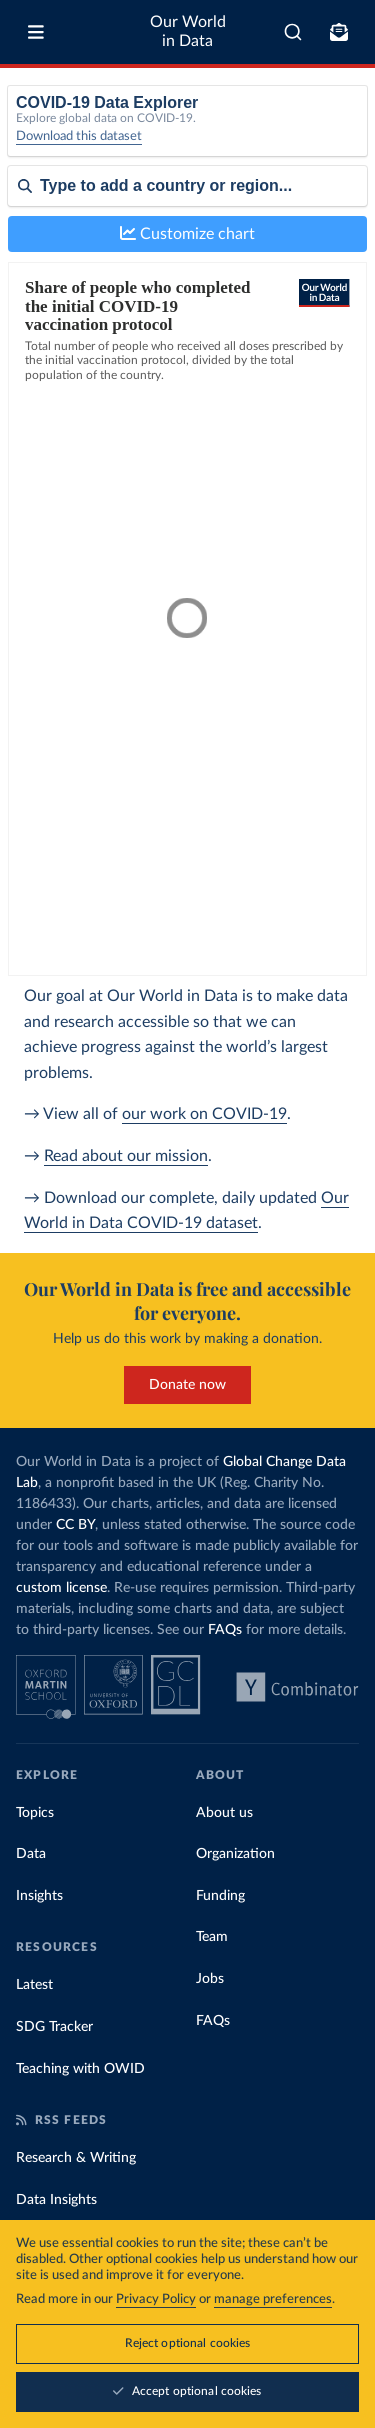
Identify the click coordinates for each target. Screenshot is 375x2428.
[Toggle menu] (36, 32)
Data (31, 1854)
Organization (235, 1854)
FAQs (225, 1630)
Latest (34, 1985)
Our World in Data (188, 31)
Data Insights (56, 2200)
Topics (35, 1813)
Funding (220, 1896)
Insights (39, 1896)
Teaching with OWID (80, 2069)
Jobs (210, 1979)
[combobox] (293, 32)
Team (212, 1937)
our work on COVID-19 (204, 1114)
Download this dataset (79, 136)
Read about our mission (126, 1156)
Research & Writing (76, 2158)
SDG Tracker (54, 2027)
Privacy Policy (156, 2299)
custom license (61, 1588)
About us (224, 1813)
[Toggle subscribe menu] (339, 32)
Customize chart (187, 233)
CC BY (75, 1525)
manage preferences (273, 2299)
